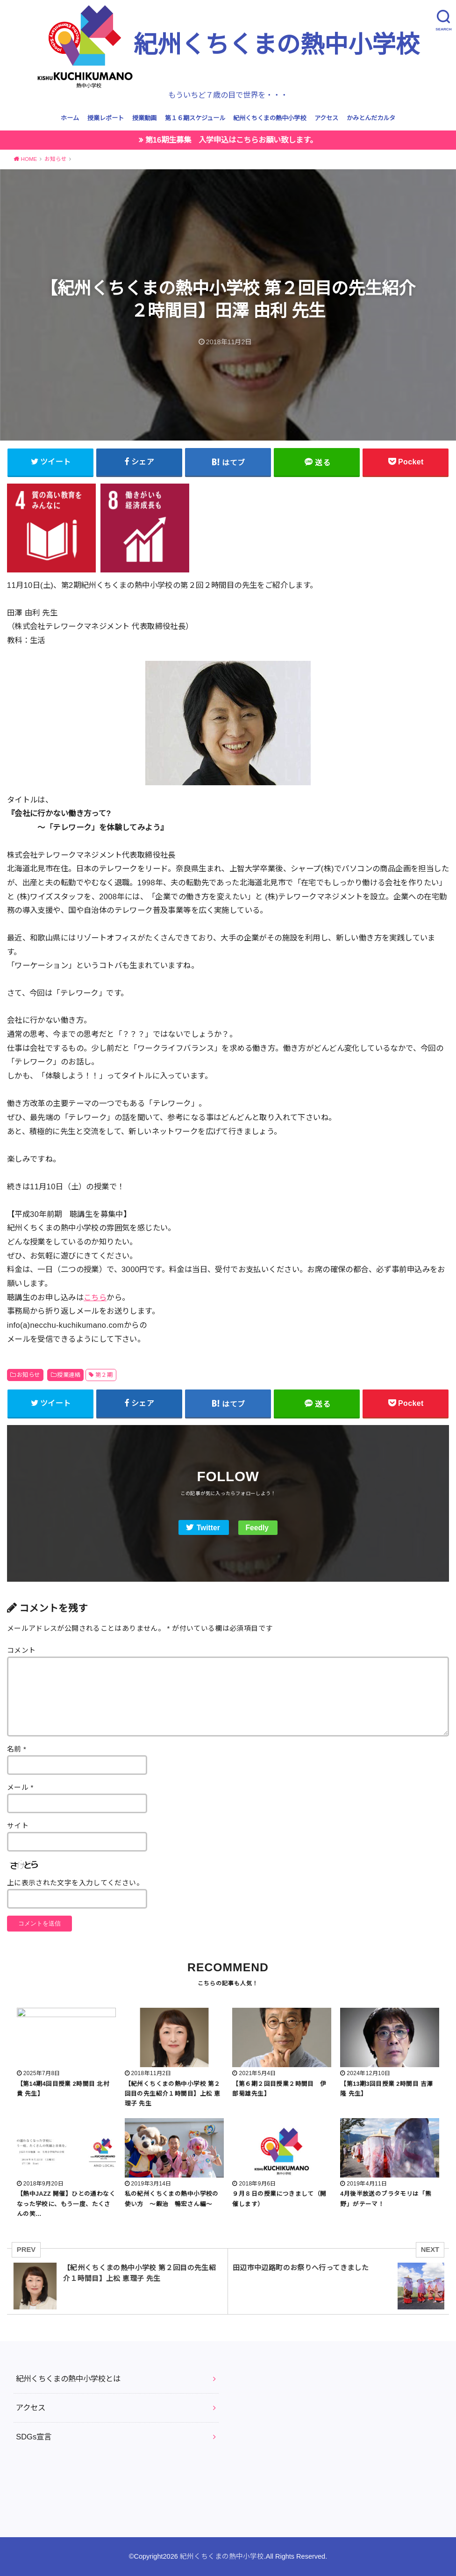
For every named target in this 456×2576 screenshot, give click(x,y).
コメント (21, 1650)
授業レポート (105, 118)
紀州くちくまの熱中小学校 (228, 46)
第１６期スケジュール (195, 118)
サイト (17, 1826)
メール (20, 1787)
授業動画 (144, 118)
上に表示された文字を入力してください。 (75, 1883)
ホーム (70, 118)
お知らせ (28, 1375)
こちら (95, 1297)
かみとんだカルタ (371, 118)
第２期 (104, 1375)
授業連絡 (68, 1375)
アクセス (326, 118)
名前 (16, 1749)
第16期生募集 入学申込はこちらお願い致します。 (231, 140)
